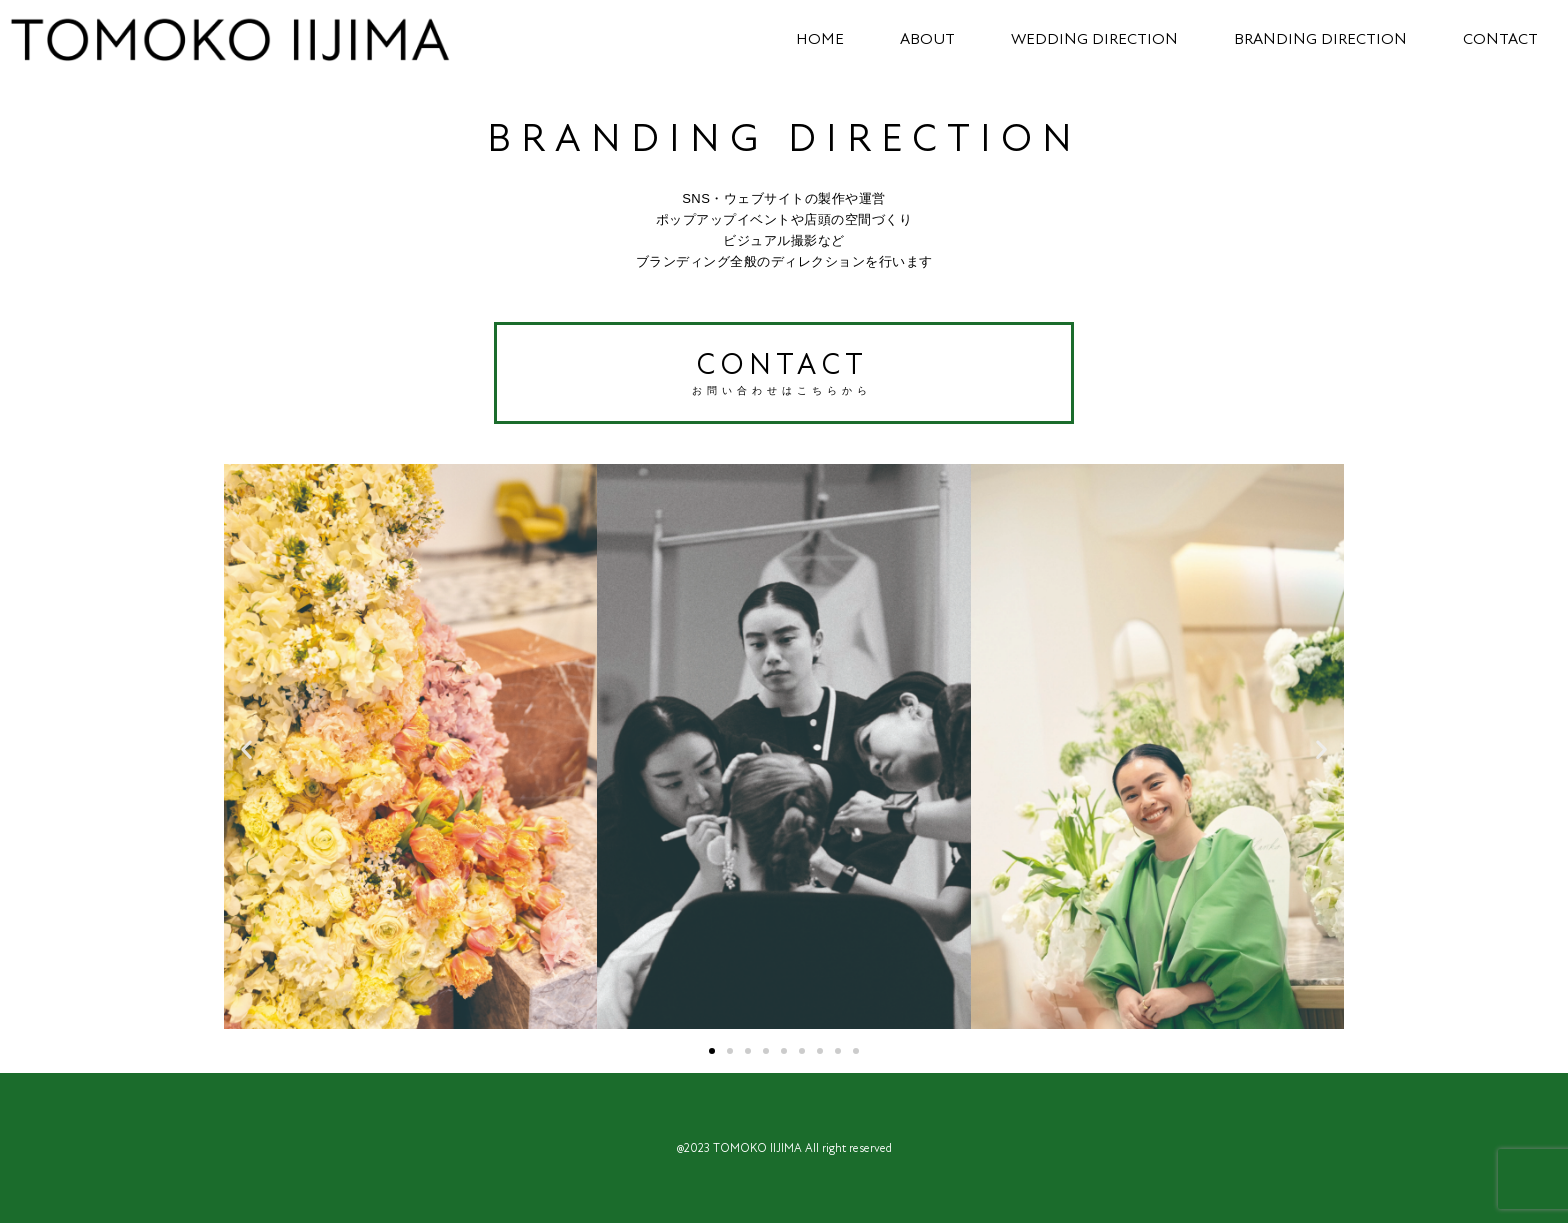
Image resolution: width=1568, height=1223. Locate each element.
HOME (812, 39)
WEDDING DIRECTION (1086, 39)
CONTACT (1492, 39)
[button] (246, 748)
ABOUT (919, 39)
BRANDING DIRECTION (1312, 39)
